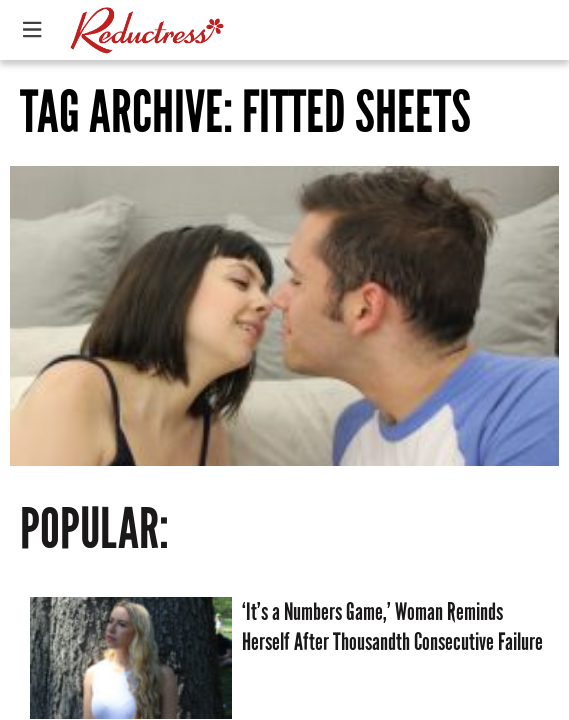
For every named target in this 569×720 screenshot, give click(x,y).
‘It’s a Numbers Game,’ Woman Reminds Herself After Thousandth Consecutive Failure (392, 626)
